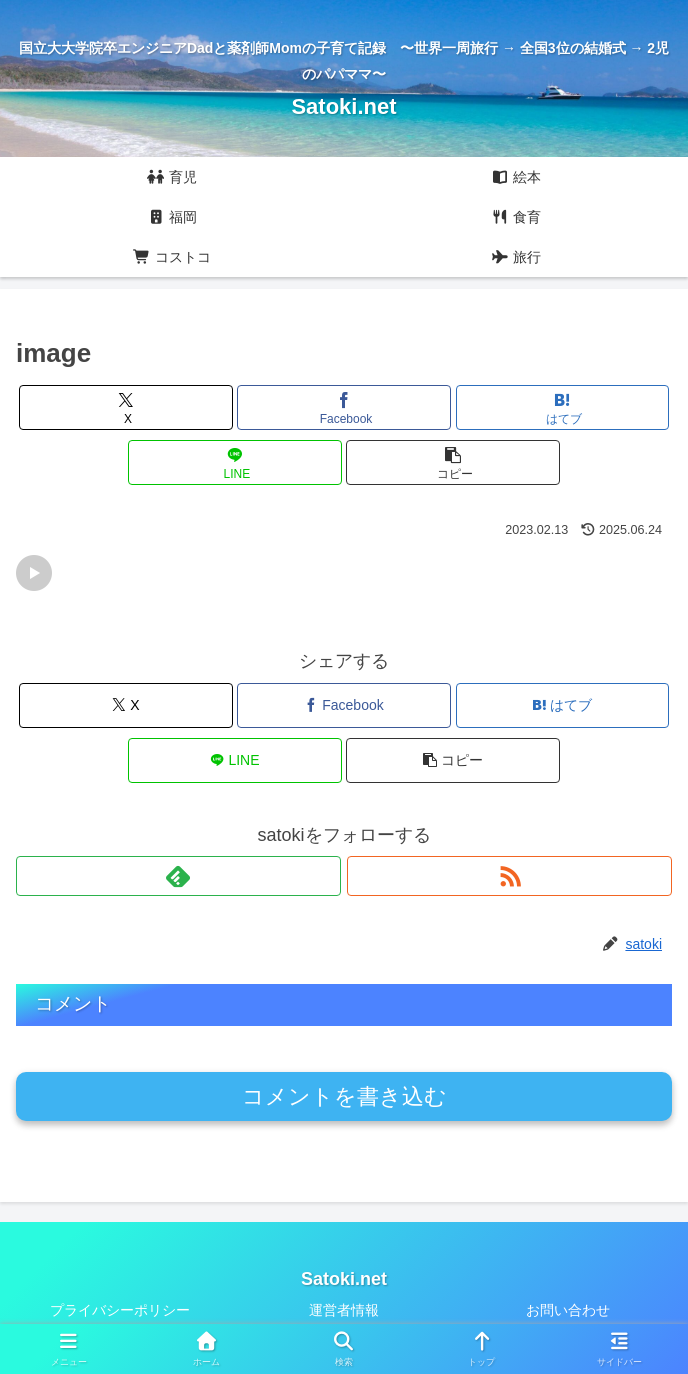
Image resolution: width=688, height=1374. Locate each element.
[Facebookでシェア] (343, 407)
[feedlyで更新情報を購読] (178, 876)
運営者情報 (344, 1310)
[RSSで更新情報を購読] (509, 876)
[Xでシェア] (125, 407)
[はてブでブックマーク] (562, 407)
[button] (452, 462)
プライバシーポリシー (120, 1310)
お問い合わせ (568, 1310)
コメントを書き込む (344, 1096)
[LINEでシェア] (234, 462)
